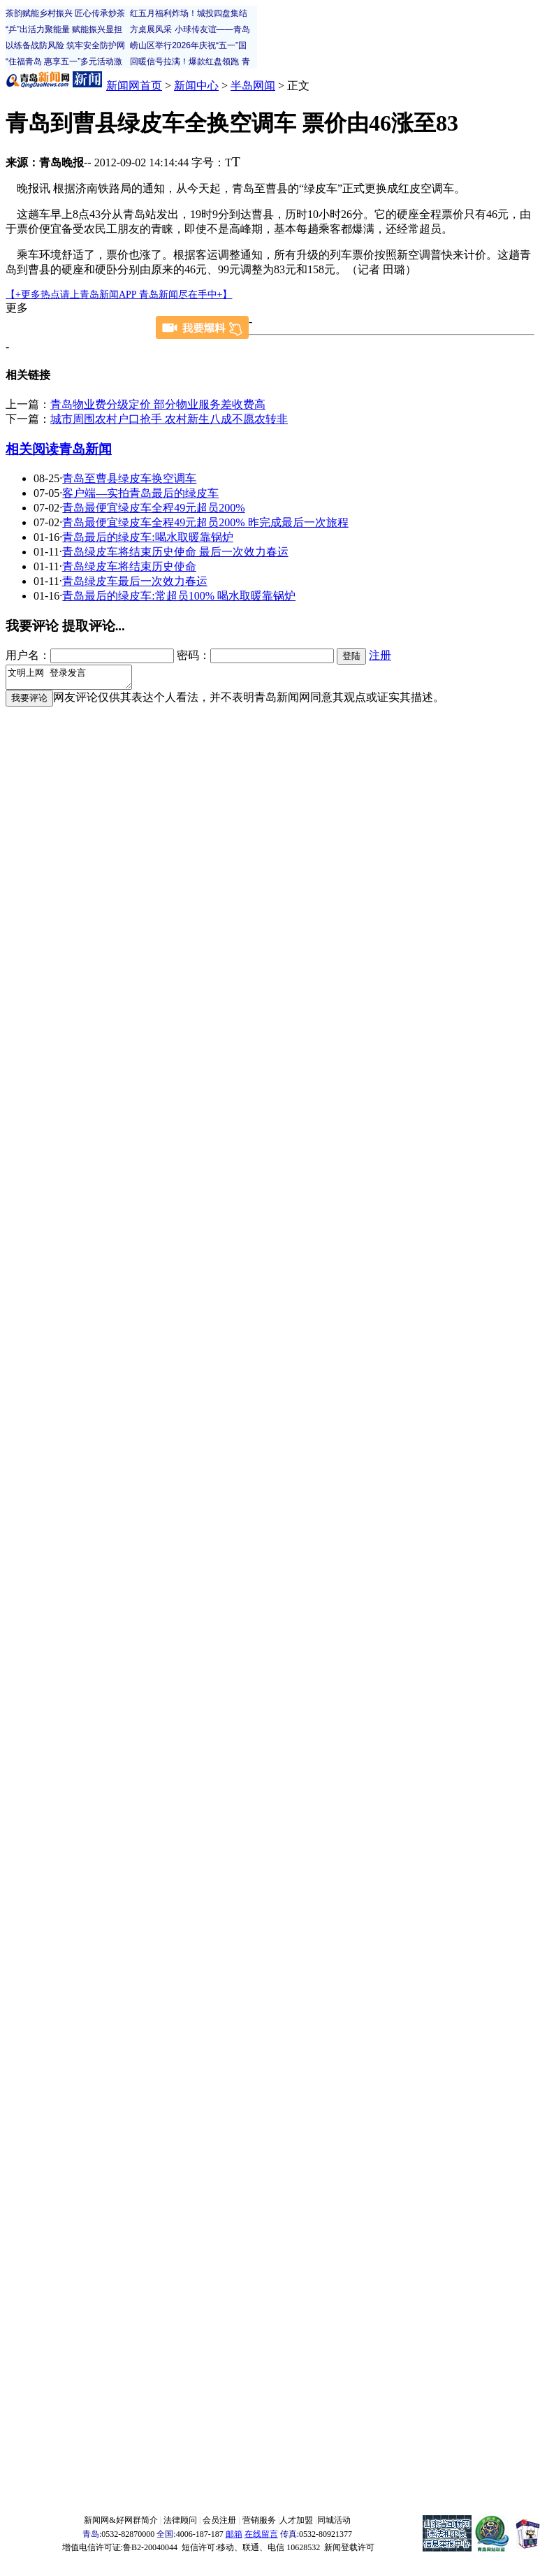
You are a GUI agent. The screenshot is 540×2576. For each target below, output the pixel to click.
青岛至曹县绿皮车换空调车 (129, 478)
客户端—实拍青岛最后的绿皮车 (140, 493)
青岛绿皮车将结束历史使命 (129, 566)
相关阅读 (32, 449)
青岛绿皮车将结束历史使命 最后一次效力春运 (175, 552)
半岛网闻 (253, 86)
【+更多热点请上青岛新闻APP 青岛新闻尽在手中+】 (119, 294)
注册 (380, 655)
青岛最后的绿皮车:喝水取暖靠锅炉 (147, 537)
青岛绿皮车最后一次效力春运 (134, 581)
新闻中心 (196, 86)
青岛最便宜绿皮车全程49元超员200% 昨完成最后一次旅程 (205, 522)
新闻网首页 (134, 86)
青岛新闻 (85, 449)
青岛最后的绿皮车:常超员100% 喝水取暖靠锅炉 (178, 596)
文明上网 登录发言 (76, 679)
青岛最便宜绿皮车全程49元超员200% (153, 508)
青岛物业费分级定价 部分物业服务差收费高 (157, 404)
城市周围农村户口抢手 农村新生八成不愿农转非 (169, 419)
